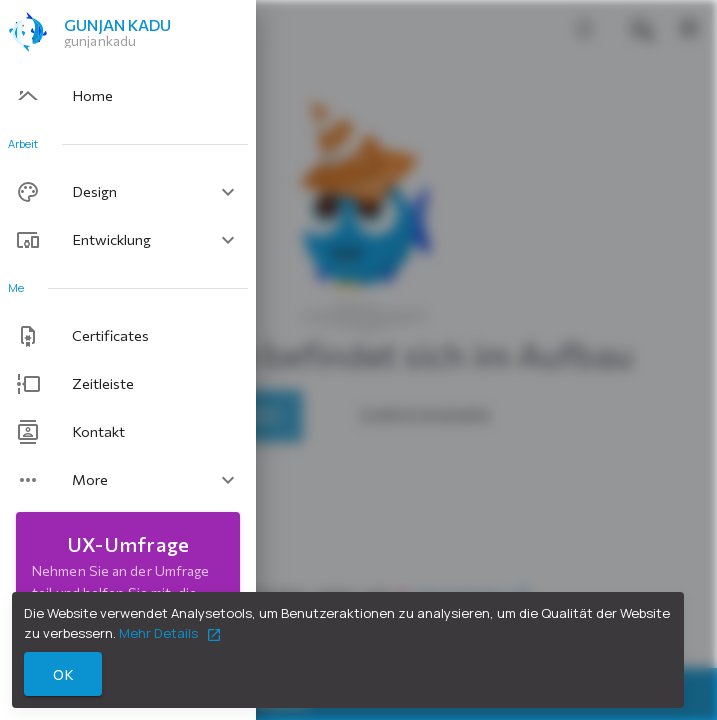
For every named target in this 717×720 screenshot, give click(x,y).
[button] (128, 192)
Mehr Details (170, 633)
